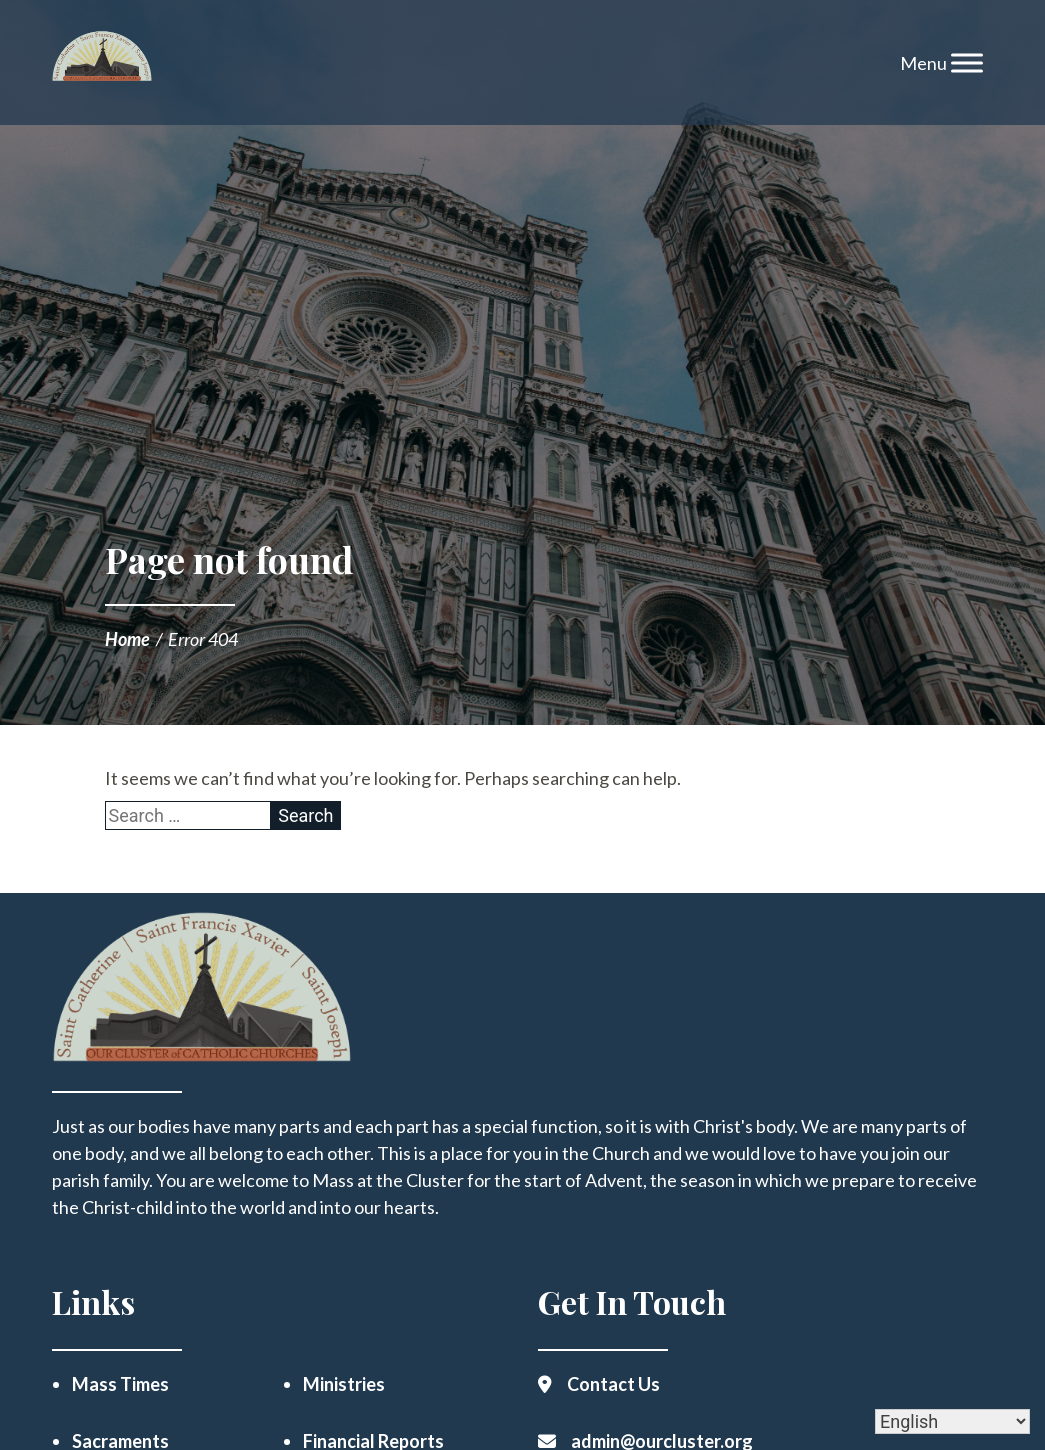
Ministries (344, 1384)
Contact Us (613, 1384)
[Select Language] (952, 1421)
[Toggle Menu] (967, 62)
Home (127, 639)
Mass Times (120, 1384)
